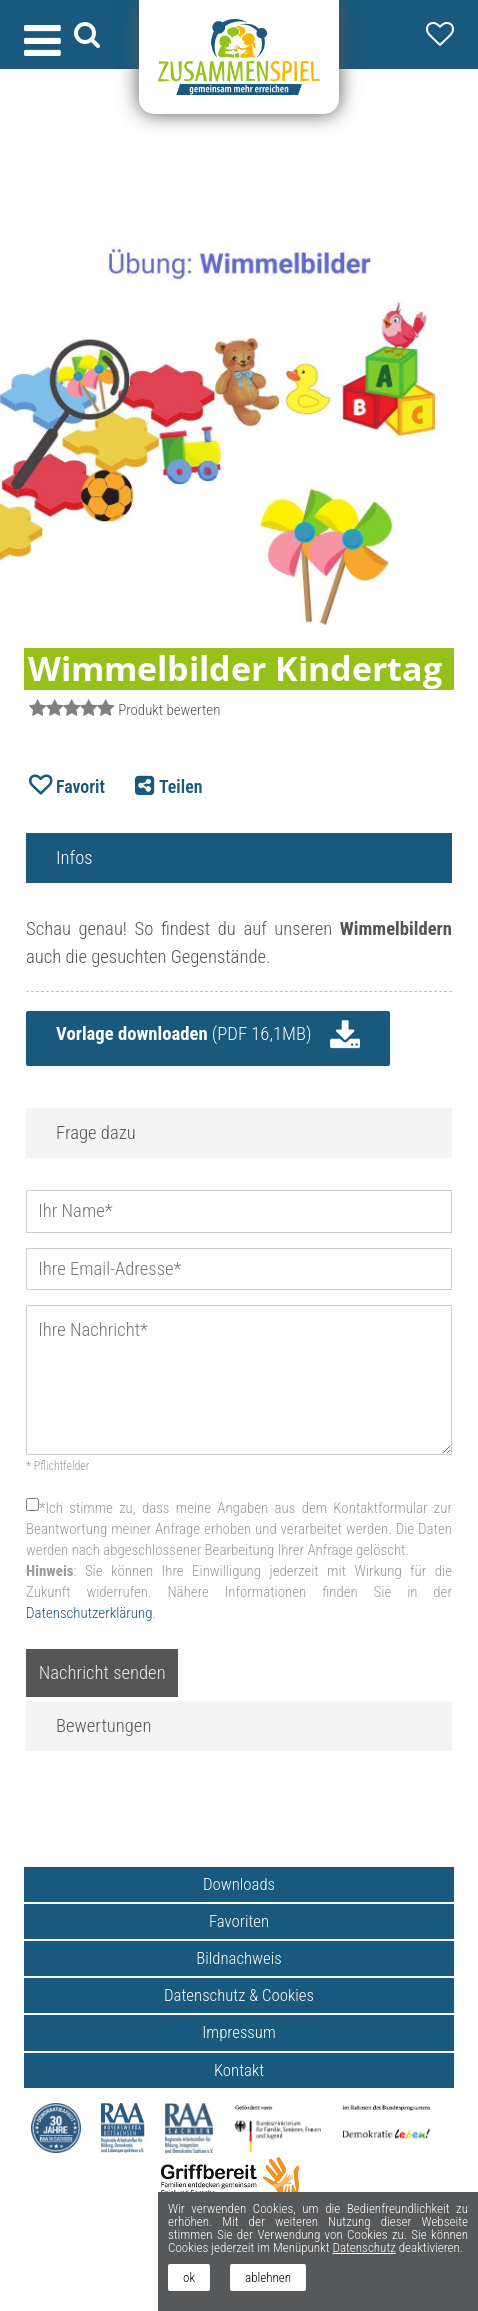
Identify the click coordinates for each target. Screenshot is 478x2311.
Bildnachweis (239, 1958)
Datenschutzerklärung (89, 1613)
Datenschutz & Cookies (239, 1995)
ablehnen (268, 2277)
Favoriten (239, 1921)
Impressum (239, 2032)
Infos (74, 858)
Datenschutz (363, 2247)
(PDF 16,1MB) (184, 1034)
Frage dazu (96, 1133)
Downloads (239, 1884)
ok (189, 2277)
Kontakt (239, 2070)
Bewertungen (103, 1726)
